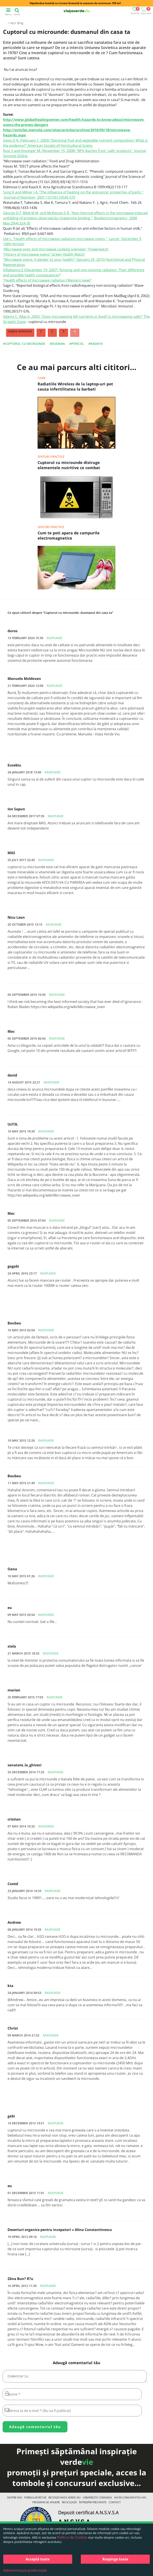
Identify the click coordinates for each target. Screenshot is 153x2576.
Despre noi (14, 2499)
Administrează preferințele (25, 2570)
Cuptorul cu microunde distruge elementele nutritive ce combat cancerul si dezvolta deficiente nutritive (69, 465)
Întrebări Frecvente (93, 2504)
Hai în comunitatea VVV (130, 2499)
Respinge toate (115, 2559)
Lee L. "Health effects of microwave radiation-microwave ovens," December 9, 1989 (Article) (72, 241)
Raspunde (54, 638)
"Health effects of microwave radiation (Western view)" (47, 280)
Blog (20, 23)
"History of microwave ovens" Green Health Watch (44, 254)
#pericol (76, 344)
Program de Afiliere (46, 2504)
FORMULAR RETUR (35, 2499)
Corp (42, 378)
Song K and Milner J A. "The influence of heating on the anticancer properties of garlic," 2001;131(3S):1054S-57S (73, 195)
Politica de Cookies (72, 2537)
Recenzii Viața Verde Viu (64, 2499)
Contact (115, 2504)
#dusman (57, 344)
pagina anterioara (20, 331)
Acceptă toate (37, 2559)
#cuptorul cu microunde (24, 344)
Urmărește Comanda (97, 2499)
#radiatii (95, 344)
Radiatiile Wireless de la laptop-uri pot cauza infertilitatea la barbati (75, 386)
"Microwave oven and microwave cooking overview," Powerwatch (55, 249)
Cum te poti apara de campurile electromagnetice (69, 535)
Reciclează (69, 2504)
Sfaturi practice (51, 456)
